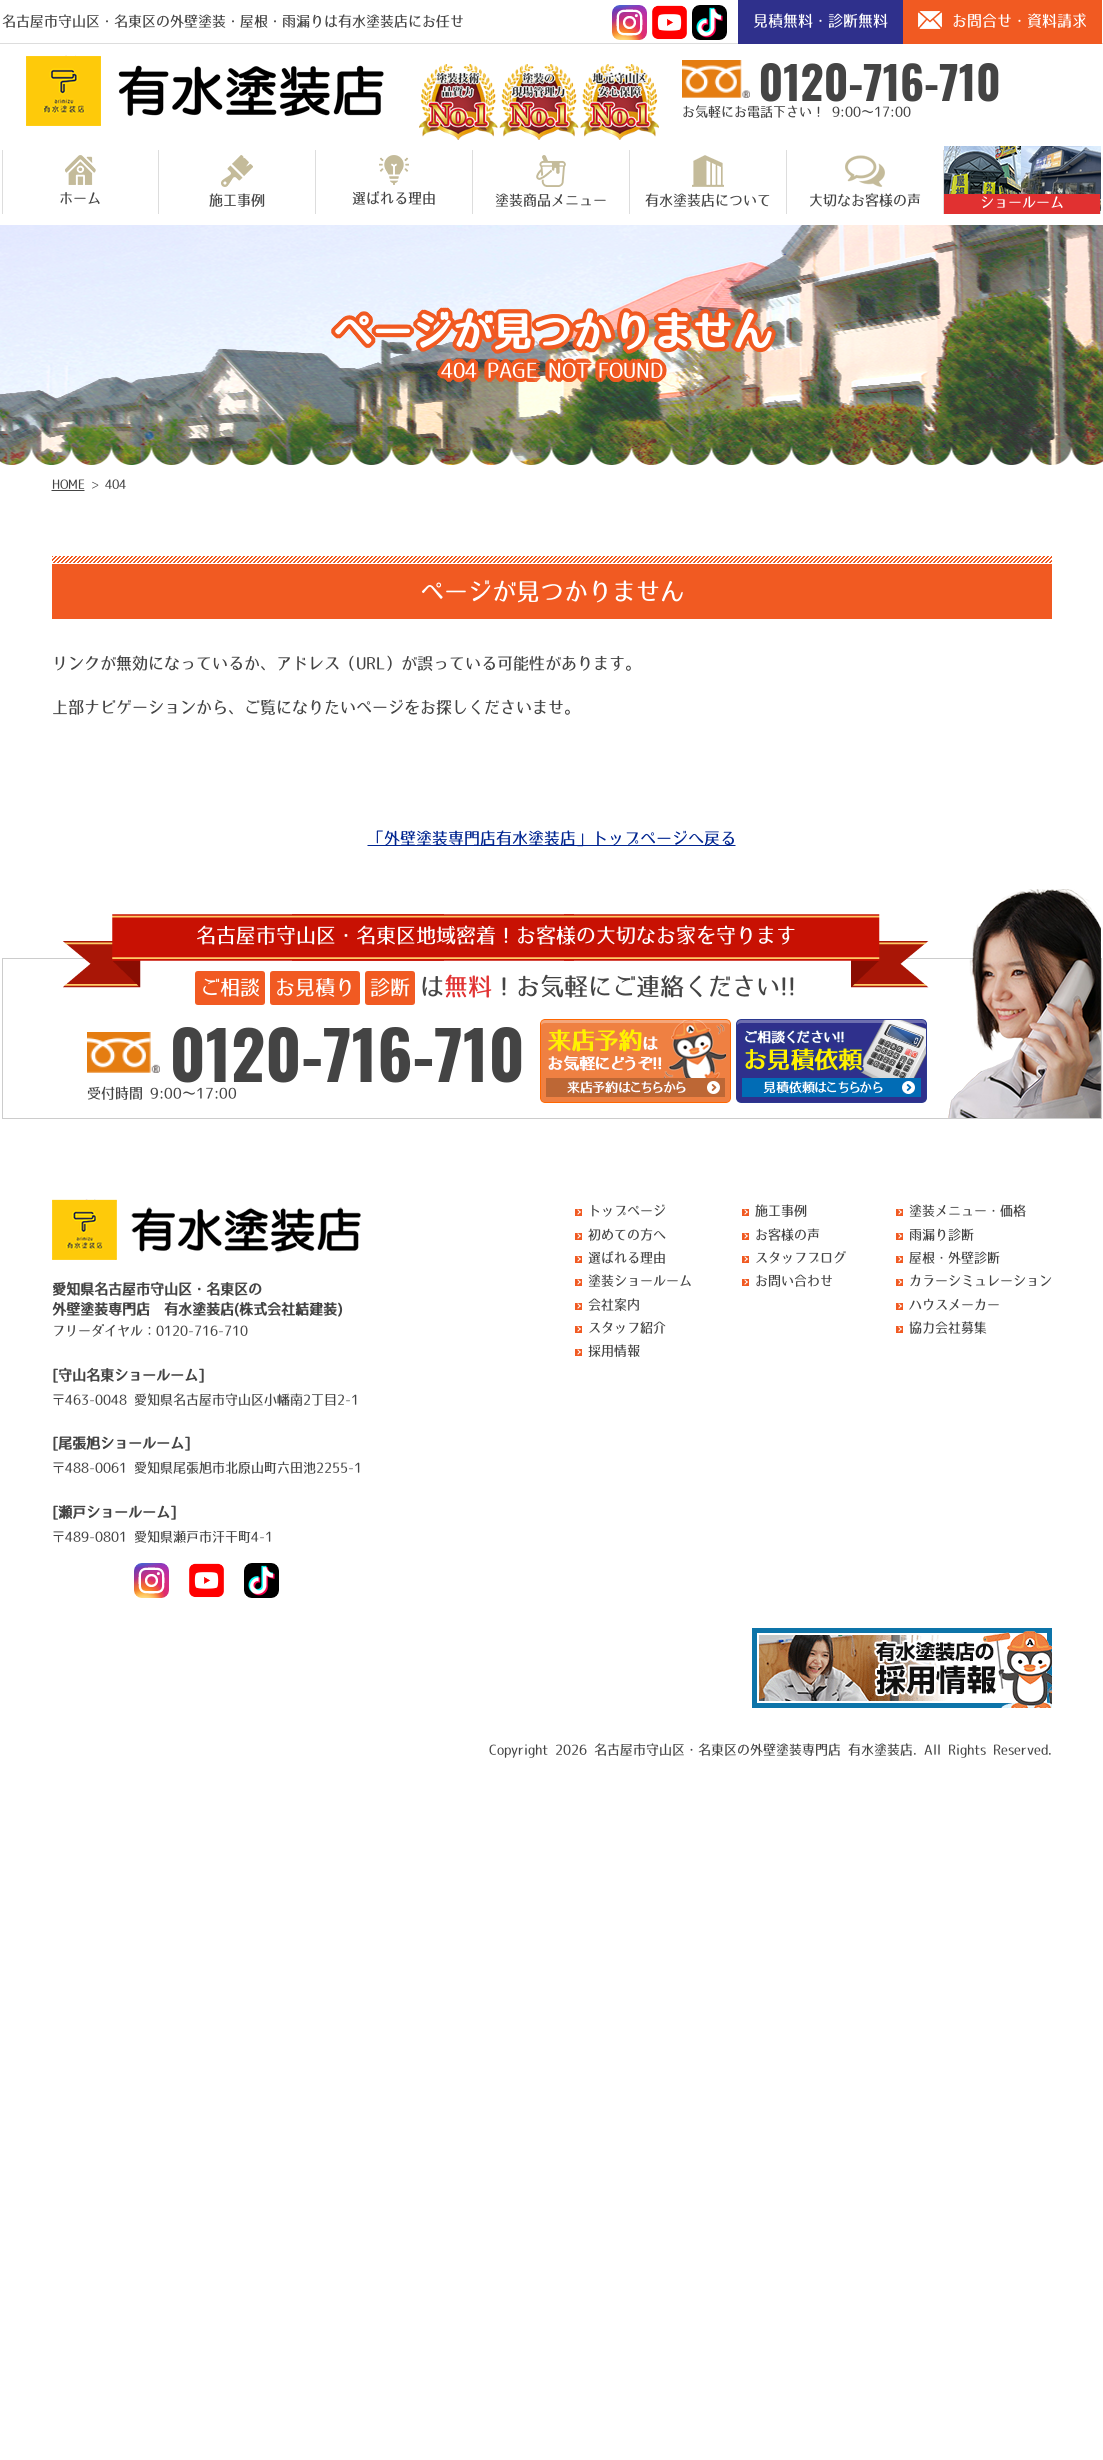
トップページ (627, 1210)
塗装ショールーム (640, 1280)
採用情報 (614, 1350)
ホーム (80, 180)
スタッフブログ (800, 1257)
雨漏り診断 (941, 1234)
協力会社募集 (948, 1327)
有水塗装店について (708, 181)
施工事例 (237, 181)
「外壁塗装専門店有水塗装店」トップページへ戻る (552, 838)
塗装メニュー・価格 (967, 1210)
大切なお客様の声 (865, 181)
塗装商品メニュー (551, 181)
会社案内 (614, 1304)
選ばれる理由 (394, 180)
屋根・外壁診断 (954, 1257)
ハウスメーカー (954, 1304)
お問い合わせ (794, 1280)
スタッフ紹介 (627, 1327)
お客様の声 (787, 1234)
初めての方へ (627, 1234)
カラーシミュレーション (980, 1280)
